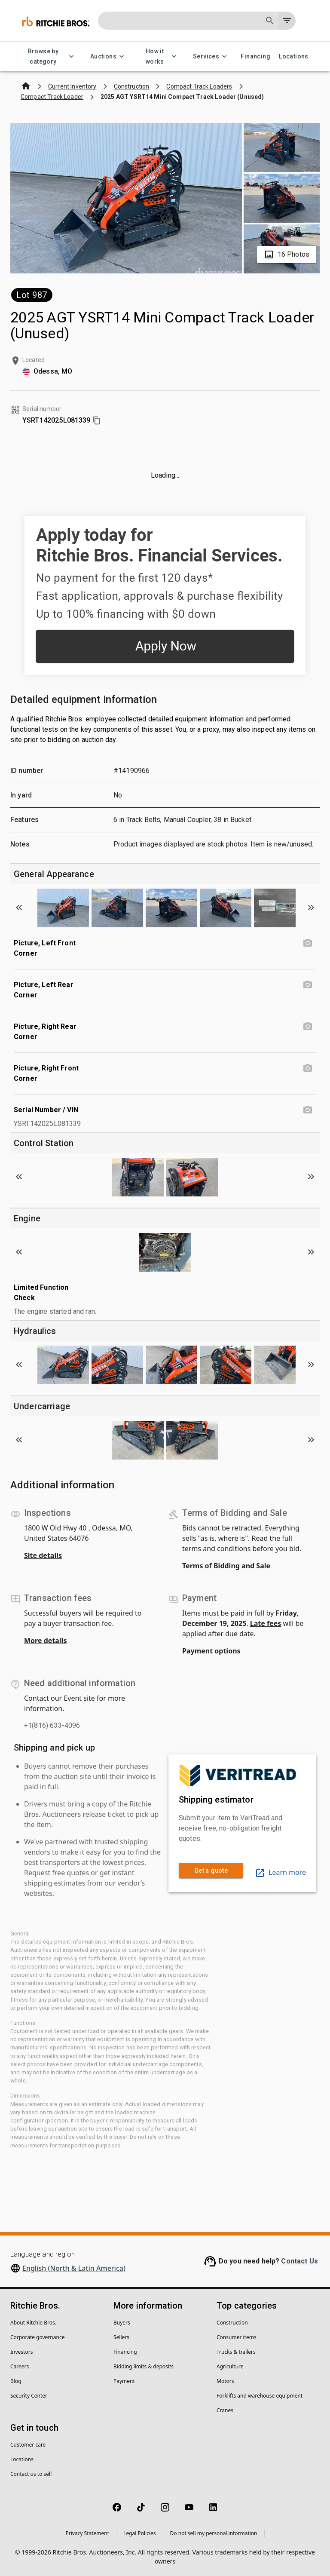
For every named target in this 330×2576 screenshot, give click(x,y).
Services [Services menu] (211, 56)
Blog (15, 2381)
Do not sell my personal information (213, 2533)
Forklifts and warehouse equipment (259, 2395)
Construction (232, 2322)
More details (45, 1640)
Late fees (265, 1623)
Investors (21, 2351)
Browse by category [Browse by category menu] (48, 56)
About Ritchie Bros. (33, 2322)
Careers (19, 2366)
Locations (293, 56)
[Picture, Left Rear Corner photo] (307, 985)
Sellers (121, 2337)
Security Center (28, 2395)
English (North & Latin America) (73, 2268)
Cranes (225, 2410)
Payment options (211, 1651)
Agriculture (230, 2366)
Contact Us (299, 2261)
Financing (255, 56)
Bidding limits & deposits (143, 2366)
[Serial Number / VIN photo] (307, 1110)
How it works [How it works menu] (160, 56)
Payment (124, 2381)
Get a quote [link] (211, 1871)
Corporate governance (37, 2337)
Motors (225, 2381)
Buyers (121, 2322)
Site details (43, 1555)
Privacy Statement (87, 2533)
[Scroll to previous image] (19, 907)
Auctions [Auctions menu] (108, 56)
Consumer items (237, 2337)
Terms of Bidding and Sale (226, 1565)
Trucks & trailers (236, 2351)
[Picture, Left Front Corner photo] (307, 943)
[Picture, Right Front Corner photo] (307, 1068)
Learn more (280, 1872)
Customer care (28, 2444)
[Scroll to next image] (311, 907)
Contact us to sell (31, 2474)
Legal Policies (139, 2533)
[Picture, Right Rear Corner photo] (307, 1026)
